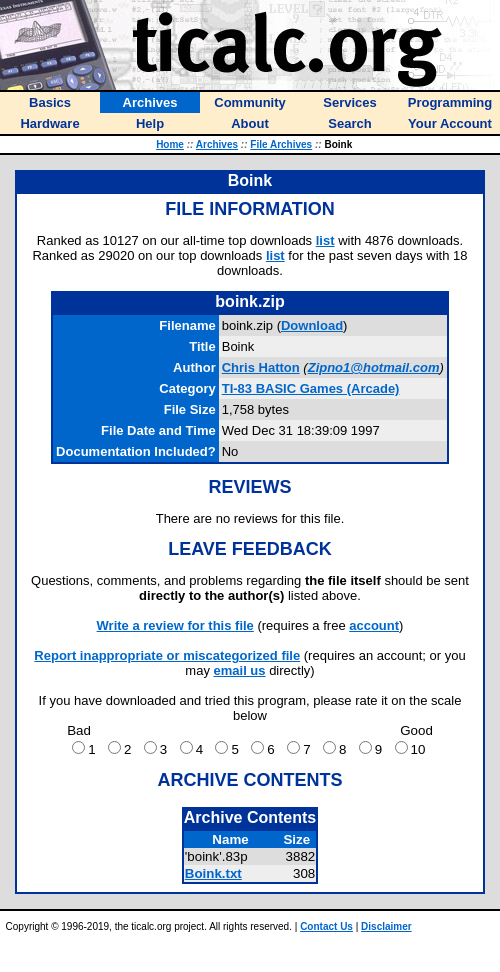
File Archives (281, 144)
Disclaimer (386, 926)
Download (312, 325)
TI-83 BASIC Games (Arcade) (311, 388)
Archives (217, 144)
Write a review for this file (175, 625)
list (325, 240)
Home (170, 144)
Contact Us (326, 926)
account (374, 625)
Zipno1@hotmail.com (374, 367)
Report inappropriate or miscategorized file (167, 655)
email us (240, 670)
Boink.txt (213, 873)
